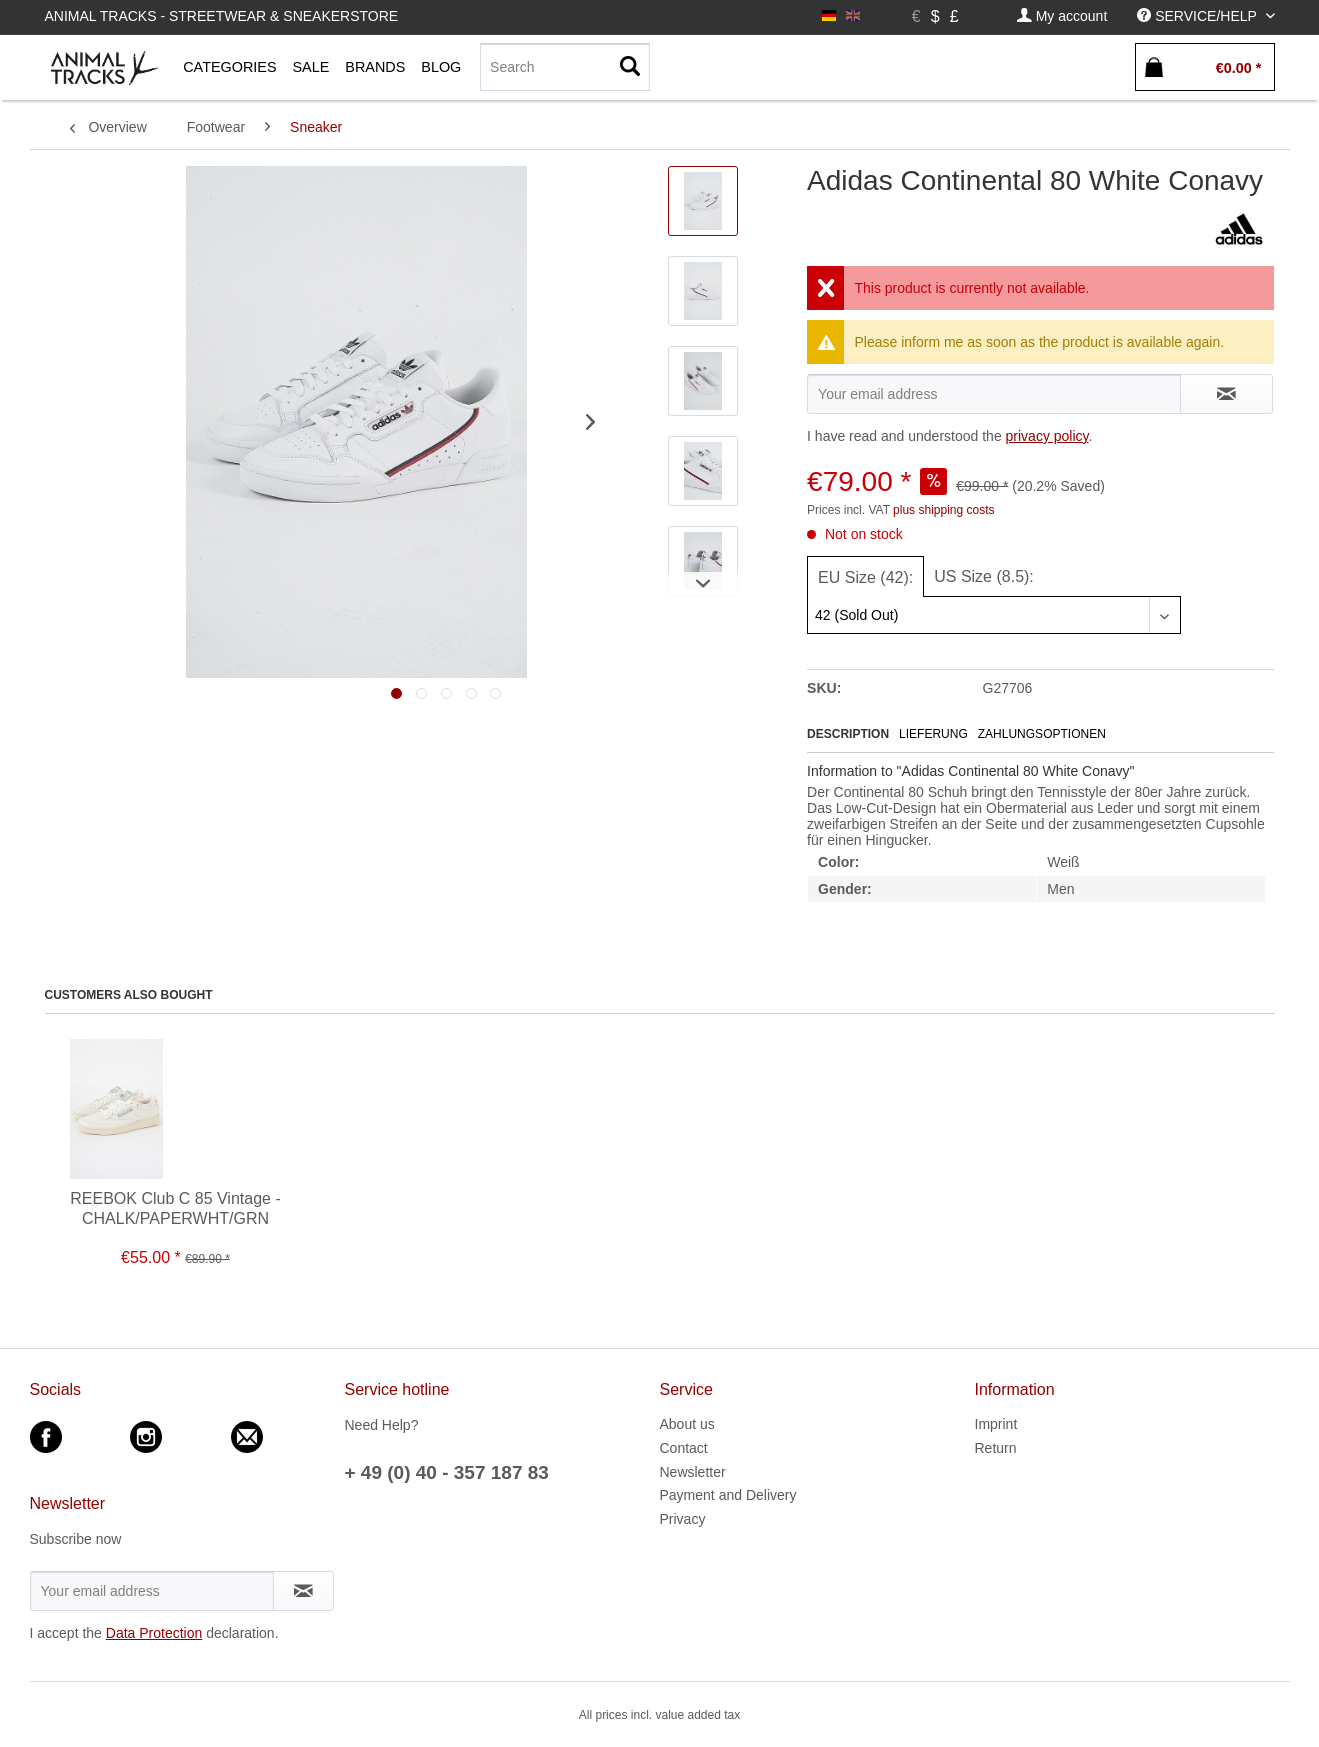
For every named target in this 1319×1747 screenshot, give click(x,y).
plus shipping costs (943, 510)
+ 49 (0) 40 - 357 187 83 (447, 1472)
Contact (684, 1448)
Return (996, 1448)
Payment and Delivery (728, 1495)
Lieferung (933, 734)
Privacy (683, 1519)
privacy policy (1047, 436)
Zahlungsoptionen (1042, 734)
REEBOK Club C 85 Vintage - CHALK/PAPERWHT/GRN (175, 1208)
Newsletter (693, 1472)
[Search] (565, 67)
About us (687, 1424)
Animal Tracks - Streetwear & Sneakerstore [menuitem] (222, 16)
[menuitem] (1062, 16)
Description (848, 734)
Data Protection (154, 1633)
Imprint (996, 1424)
